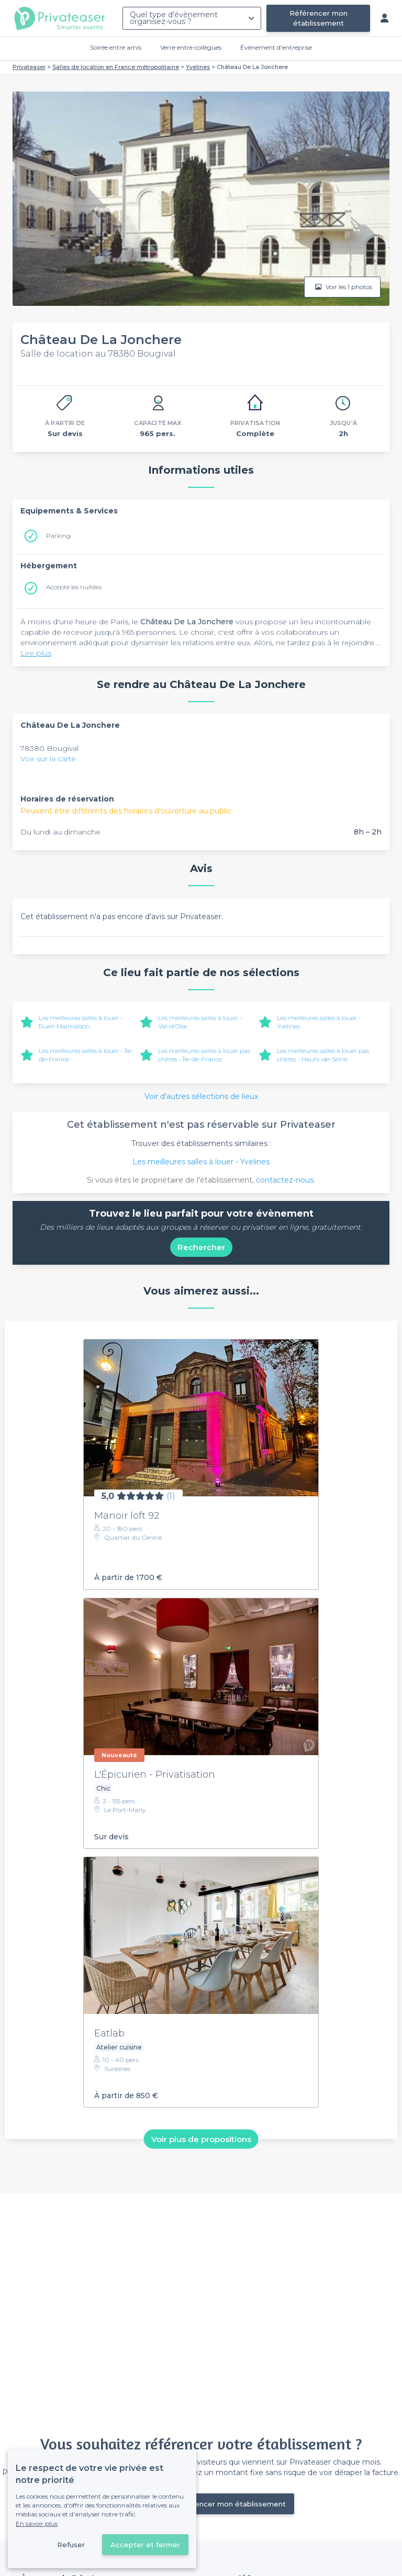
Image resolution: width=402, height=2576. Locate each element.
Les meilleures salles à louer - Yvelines (201, 1161)
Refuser (71, 2544)
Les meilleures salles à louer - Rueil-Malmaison (81, 1022)
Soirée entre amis (115, 47)
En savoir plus (37, 2523)
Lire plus (35, 653)
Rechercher (201, 1247)
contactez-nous (285, 1180)
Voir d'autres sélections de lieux (201, 1096)
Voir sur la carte (48, 758)
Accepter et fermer (145, 2544)
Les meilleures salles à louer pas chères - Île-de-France (204, 1055)
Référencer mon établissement (318, 18)
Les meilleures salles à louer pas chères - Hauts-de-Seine (323, 1055)
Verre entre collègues (190, 47)
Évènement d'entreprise (276, 47)
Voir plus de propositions (201, 2139)
